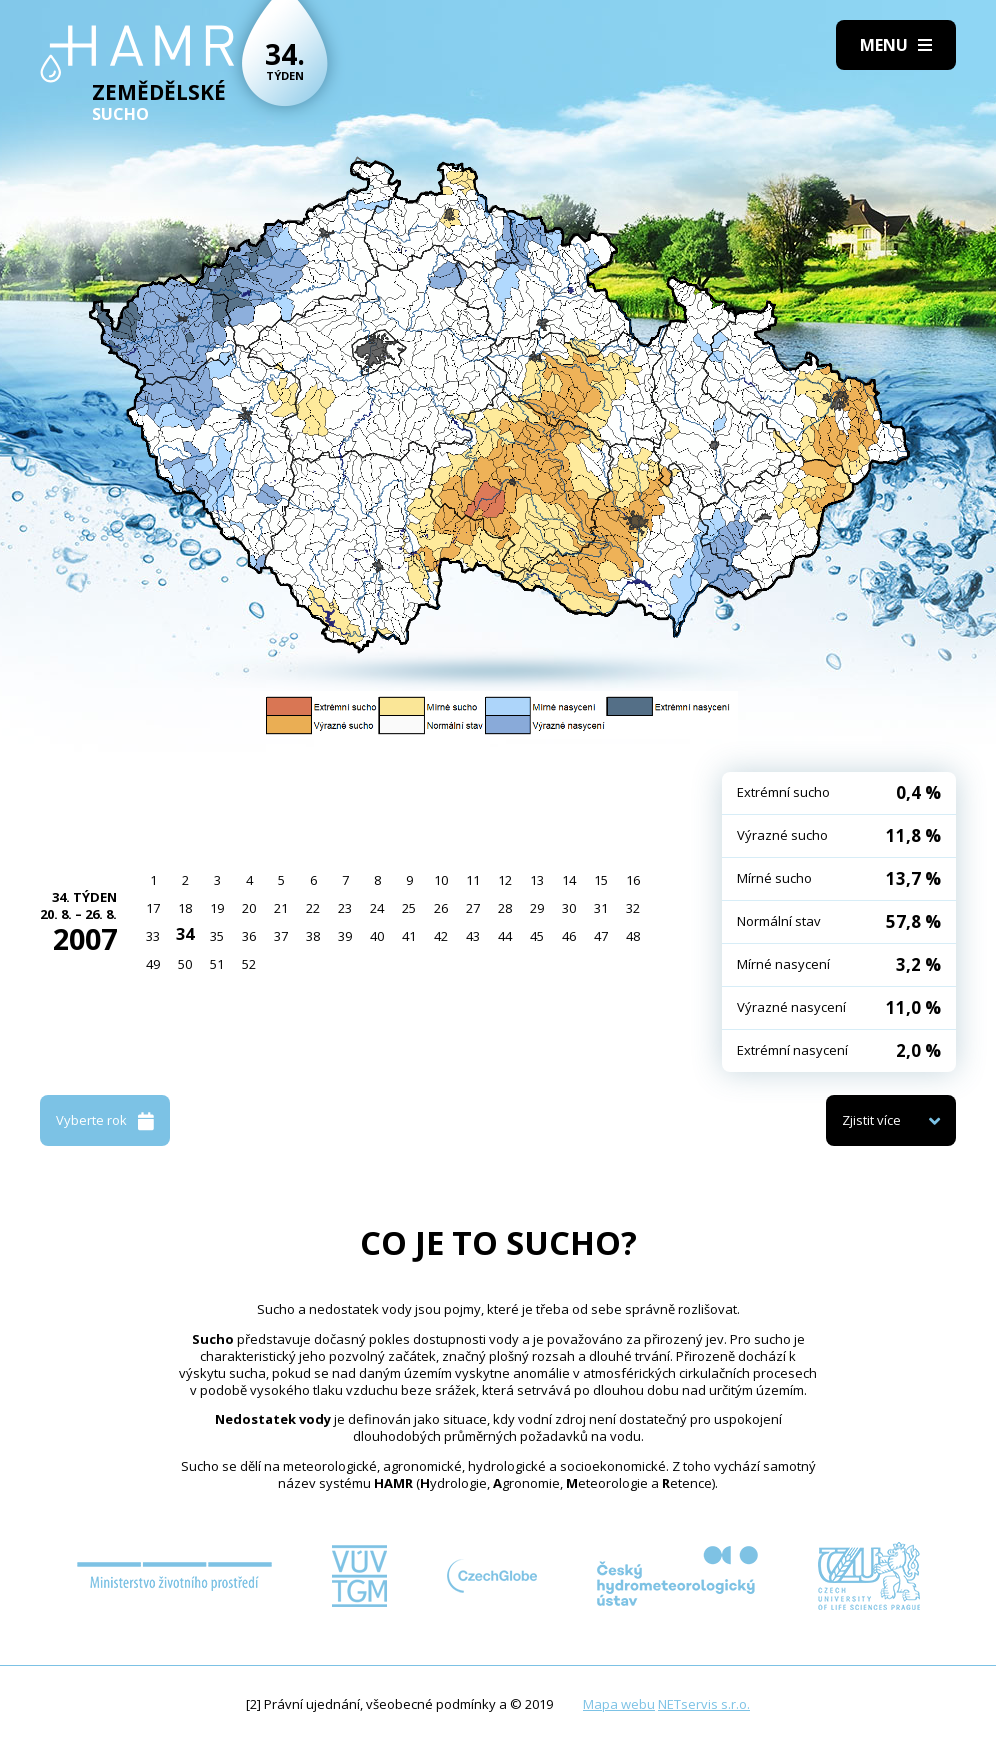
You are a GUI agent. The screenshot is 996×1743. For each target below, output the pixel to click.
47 (601, 936)
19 (217, 908)
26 (441, 908)
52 (249, 964)
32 (633, 908)
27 (473, 908)
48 (633, 936)
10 (441, 880)
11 (473, 880)
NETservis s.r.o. (704, 1704)
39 (345, 936)
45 (537, 936)
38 (313, 936)
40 (377, 936)
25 (409, 908)
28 (505, 908)
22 (313, 908)
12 (505, 880)
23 (345, 908)
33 (153, 936)
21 (281, 908)
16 (633, 880)
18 (185, 908)
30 (569, 908)
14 (569, 880)
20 (249, 908)
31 (601, 908)
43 (473, 936)
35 (217, 936)
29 (537, 908)
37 (281, 936)
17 (153, 908)
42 (441, 936)
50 (185, 964)
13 (537, 880)
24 (377, 908)
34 (185, 934)
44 (505, 936)
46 (569, 936)
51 (217, 964)
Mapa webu (619, 1704)
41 (409, 936)
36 (249, 936)
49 (153, 964)
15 (601, 880)
